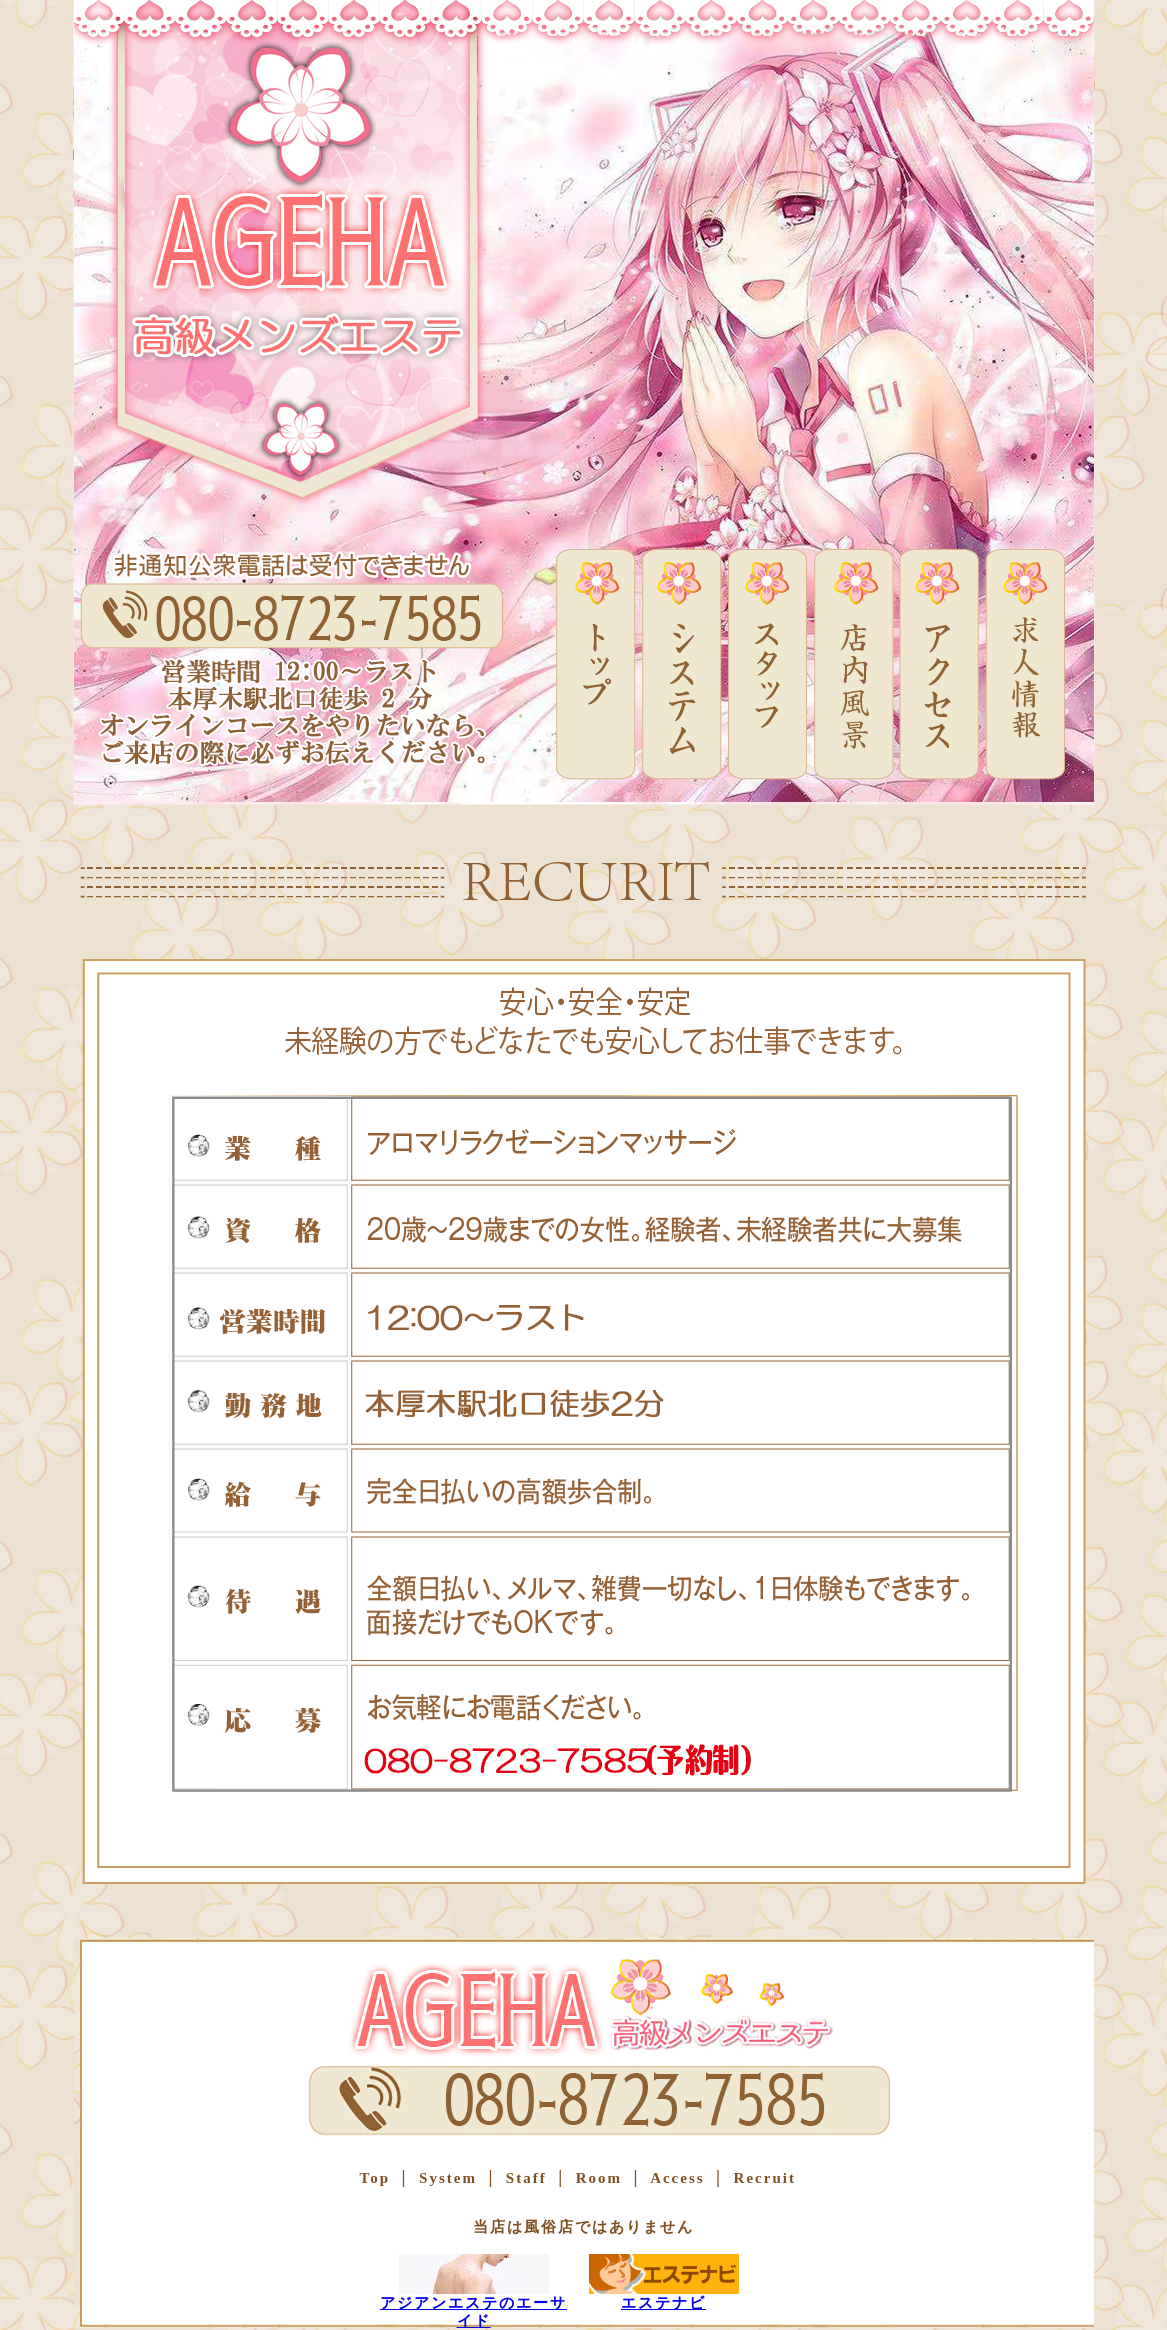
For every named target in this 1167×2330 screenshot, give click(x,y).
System (445, 2178)
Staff (523, 2178)
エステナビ (664, 2282)
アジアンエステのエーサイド (473, 2291)
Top (375, 2178)
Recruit (762, 2178)
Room (596, 2178)
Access (674, 2178)
